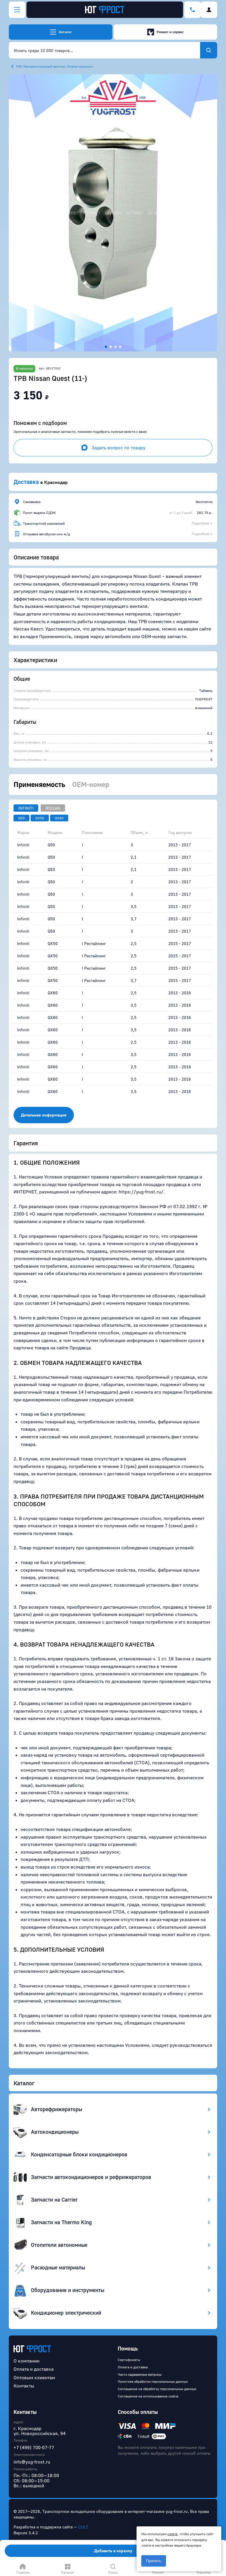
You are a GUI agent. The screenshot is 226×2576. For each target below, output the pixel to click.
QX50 (39, 818)
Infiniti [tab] (26, 808)
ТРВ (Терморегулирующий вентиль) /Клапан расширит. (55, 66)
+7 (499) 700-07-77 (34, 2447)
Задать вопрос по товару (113, 447)
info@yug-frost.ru (32, 2462)
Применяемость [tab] (39, 784)
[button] (113, 213)
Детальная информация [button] (44, 1114)
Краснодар (56, 482)
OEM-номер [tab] (90, 784)
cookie (172, 2534)
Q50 (21, 818)
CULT (83, 2526)
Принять (153, 2561)
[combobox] (104, 50)
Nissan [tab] (52, 808)
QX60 (59, 818)
